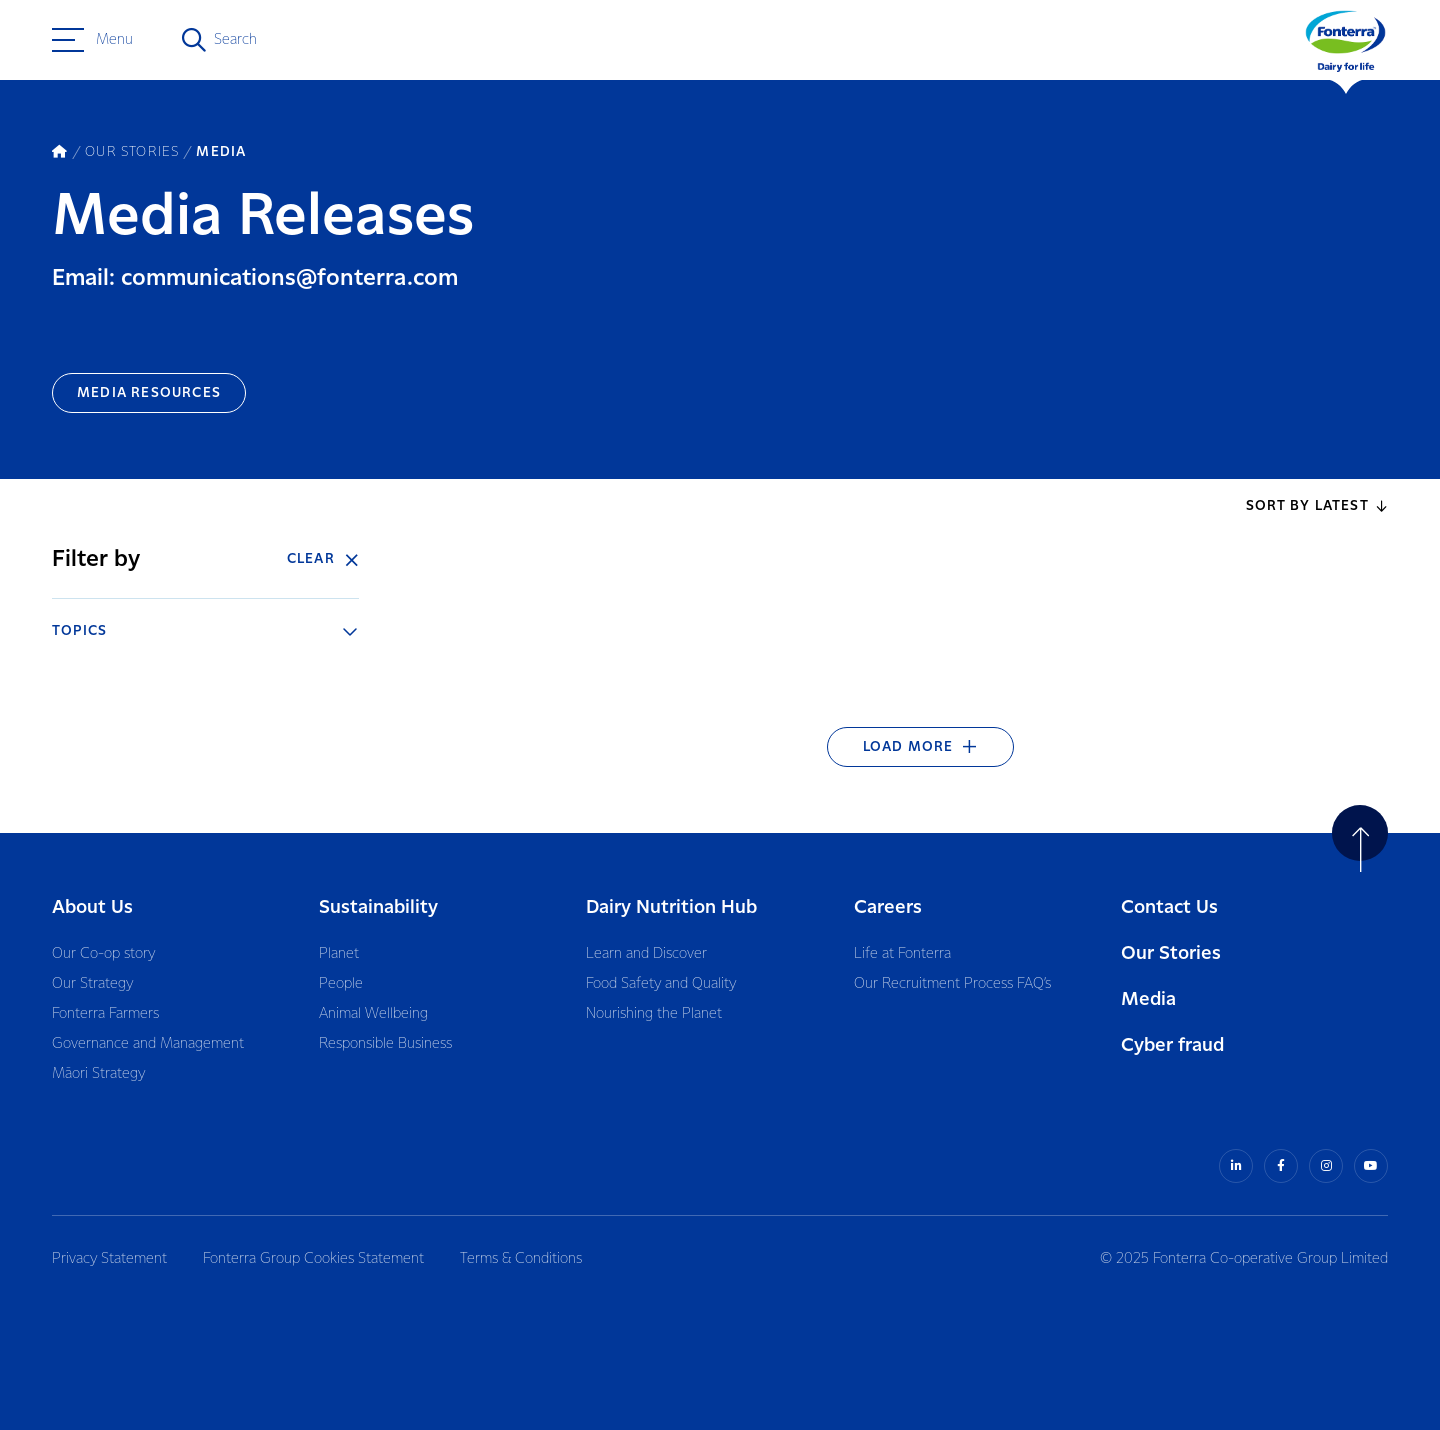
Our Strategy (92, 984)
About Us (92, 907)
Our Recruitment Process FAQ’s (952, 984)
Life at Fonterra (902, 954)
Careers (888, 907)
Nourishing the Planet (654, 1014)
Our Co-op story (103, 954)
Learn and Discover (646, 954)
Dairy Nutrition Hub (671, 907)
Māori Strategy (98, 1074)
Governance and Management (148, 1044)
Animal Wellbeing (373, 1014)
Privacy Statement (109, 1259)
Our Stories (1171, 953)
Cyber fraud (1172, 1045)
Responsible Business (385, 1044)
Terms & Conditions (521, 1259)
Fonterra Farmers (105, 1014)
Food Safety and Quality (661, 984)
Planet (339, 954)
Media (1148, 999)
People (341, 984)
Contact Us (1169, 907)
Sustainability (378, 907)
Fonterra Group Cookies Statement (313, 1259)
